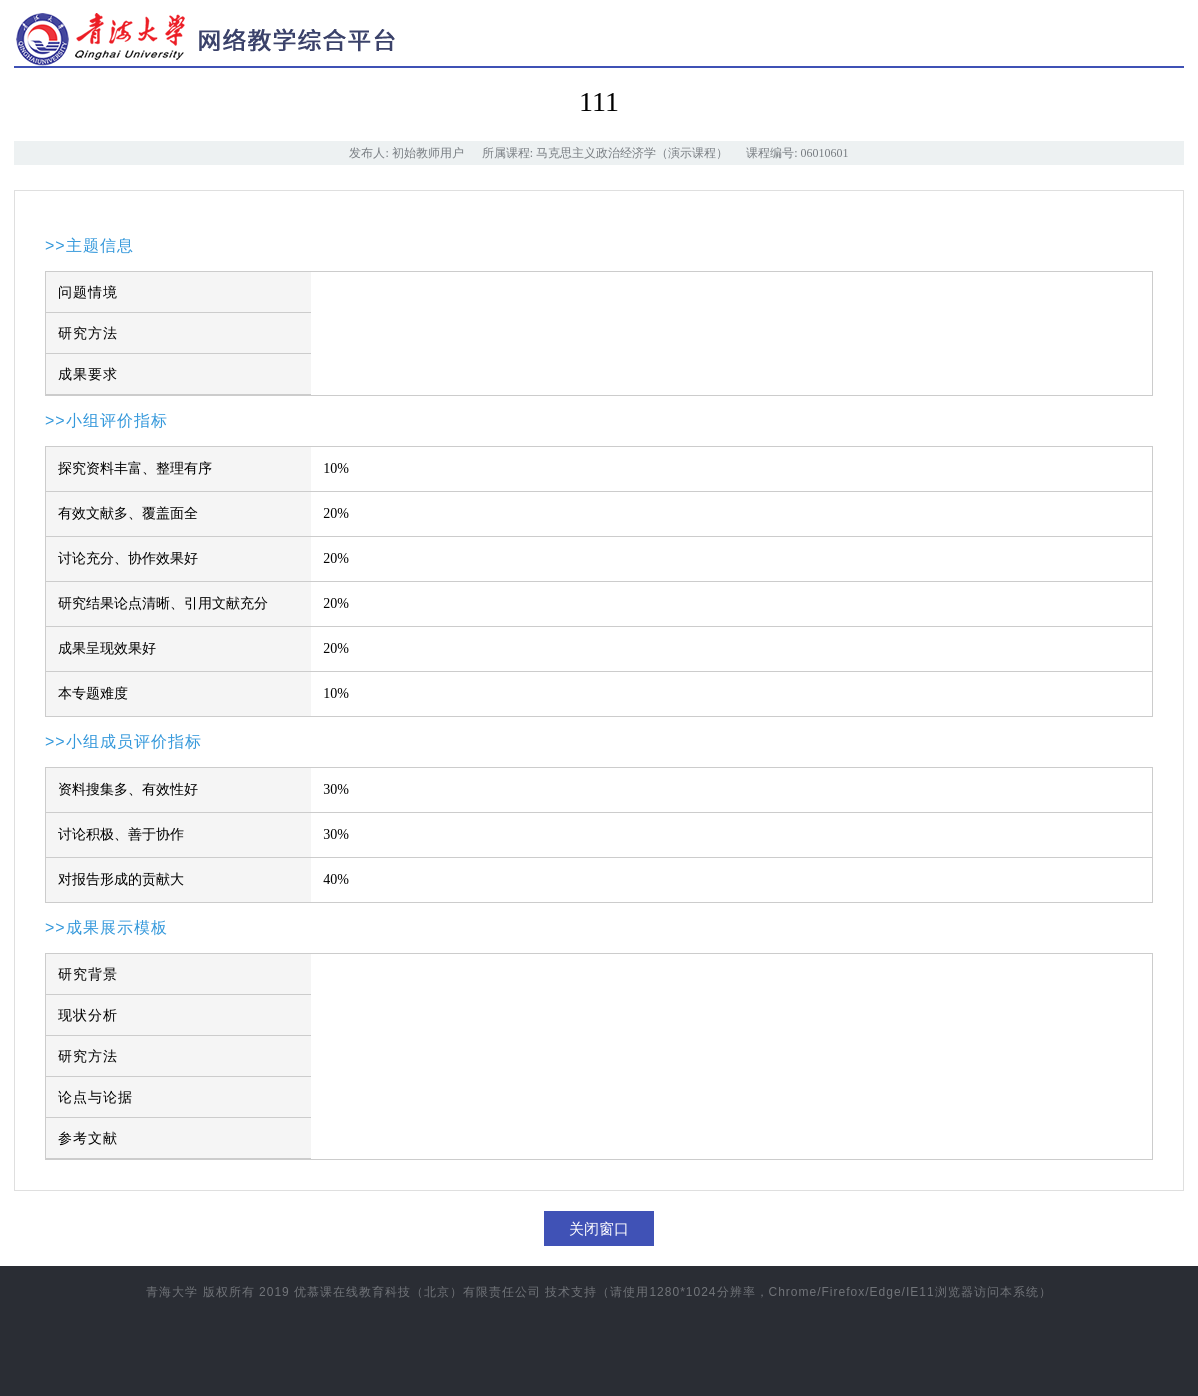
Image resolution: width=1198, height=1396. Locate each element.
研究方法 (88, 333)
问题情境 (88, 292)
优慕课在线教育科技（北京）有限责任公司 (417, 1292)
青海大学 (172, 1292)
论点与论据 (95, 1097)
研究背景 (88, 974)
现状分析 (88, 1015)
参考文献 (88, 1138)
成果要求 (88, 374)
